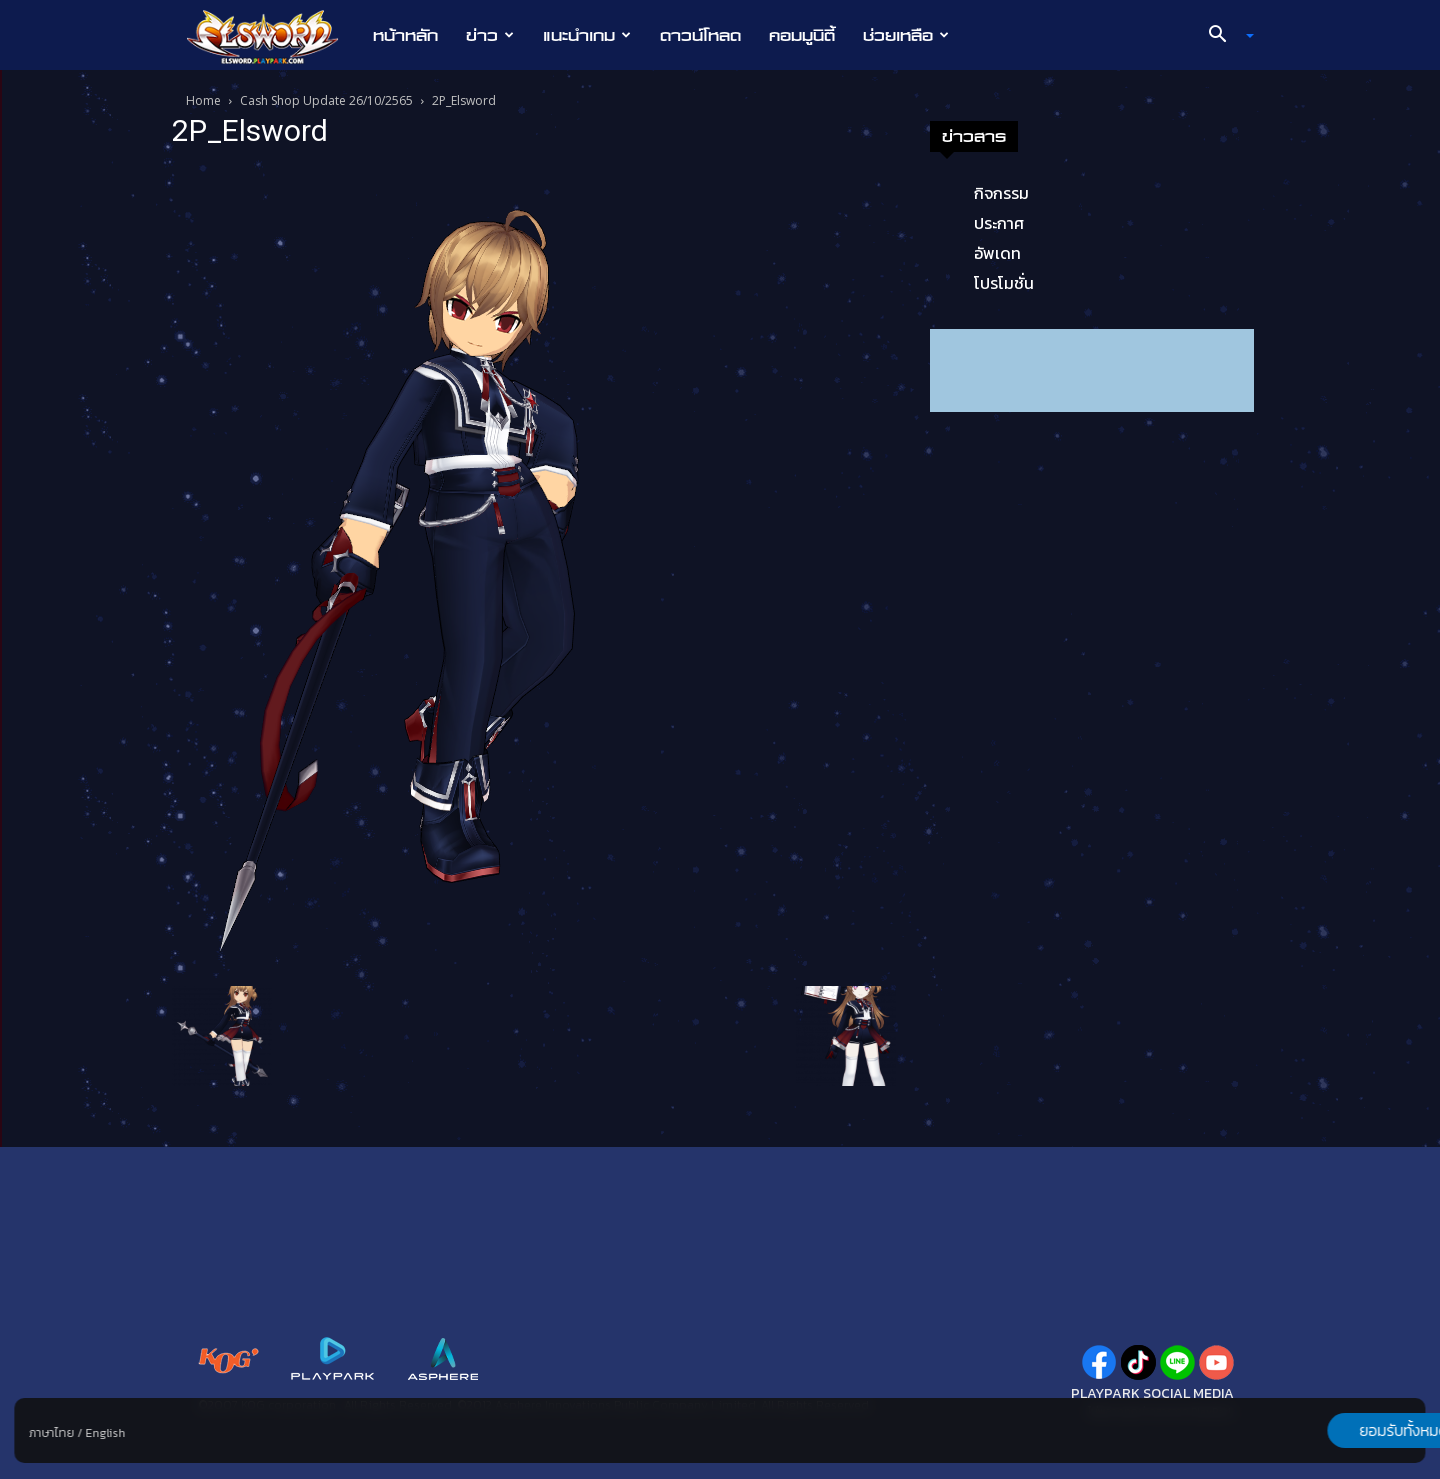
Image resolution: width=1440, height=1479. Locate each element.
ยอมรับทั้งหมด (1321, 1430)
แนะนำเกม (587, 35)
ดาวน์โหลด (700, 35)
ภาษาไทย (51, 1433)
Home (203, 100)
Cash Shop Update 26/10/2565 (326, 100)
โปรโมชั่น (1004, 283)
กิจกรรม (1001, 193)
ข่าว (490, 35)
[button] (1224, 36)
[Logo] (272, 36)
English (105, 1433)
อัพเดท (997, 253)
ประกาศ (999, 223)
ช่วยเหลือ (906, 35)
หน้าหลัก (405, 35)
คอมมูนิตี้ (802, 35)
